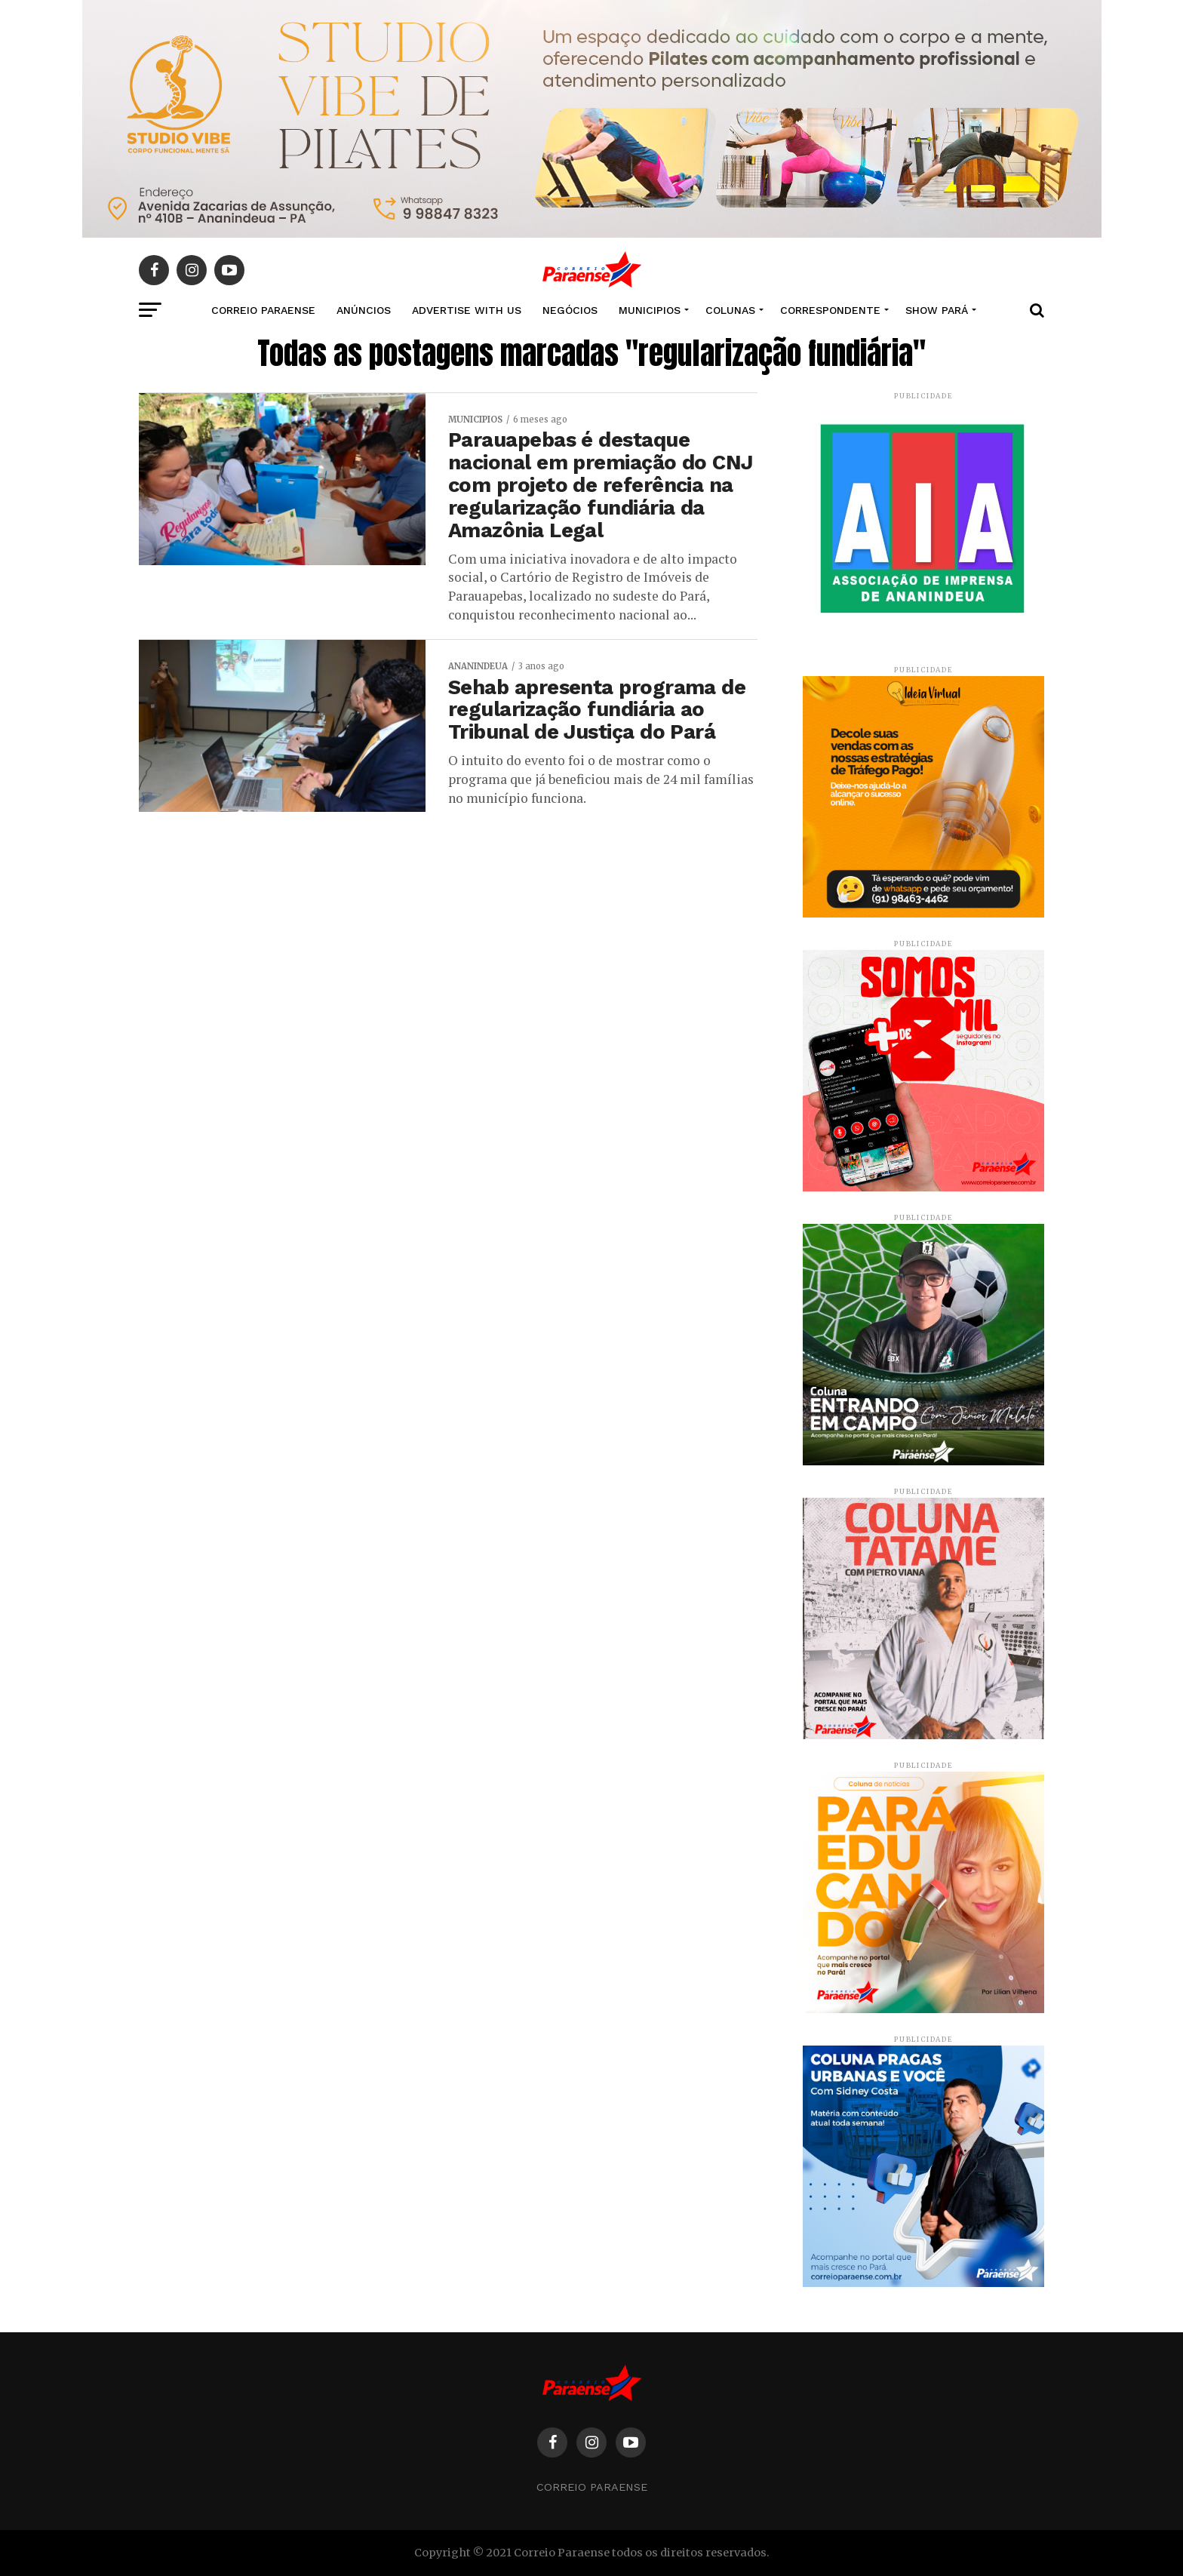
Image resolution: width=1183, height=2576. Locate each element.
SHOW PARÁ (936, 310)
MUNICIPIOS (650, 310)
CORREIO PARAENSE (263, 310)
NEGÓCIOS (570, 310)
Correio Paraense (591, 2487)
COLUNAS (730, 310)
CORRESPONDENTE (830, 310)
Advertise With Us (466, 310)
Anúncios (363, 310)
